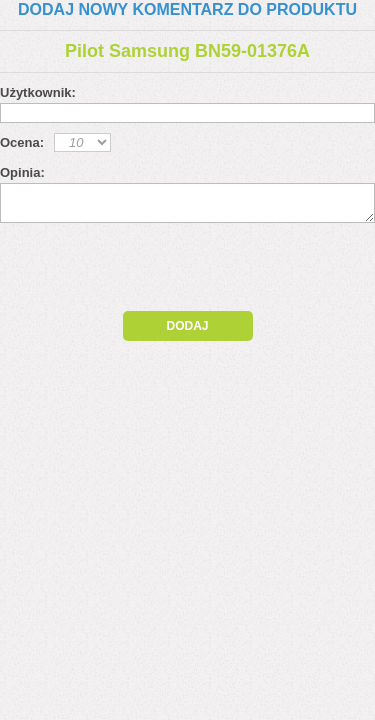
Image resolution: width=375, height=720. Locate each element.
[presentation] (172, 272)
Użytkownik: (38, 92)
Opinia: (22, 172)
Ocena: (22, 142)
